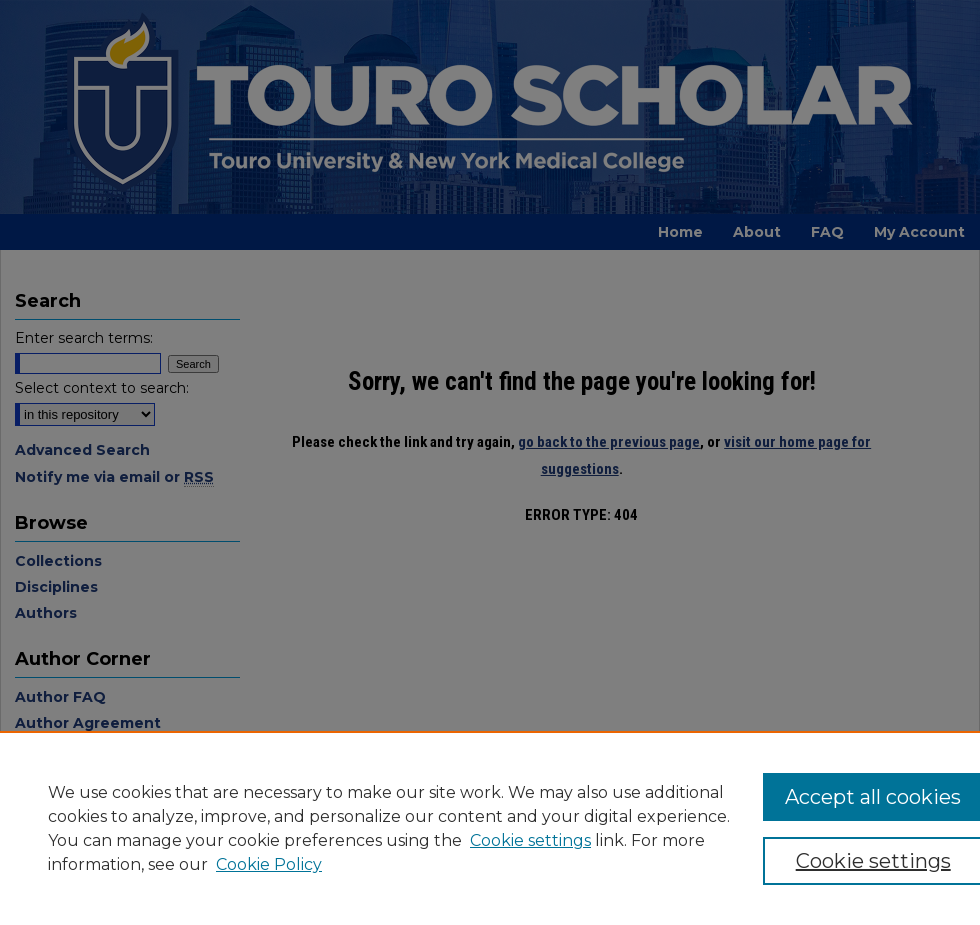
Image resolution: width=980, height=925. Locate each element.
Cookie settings (530, 840)
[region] (490, 828)
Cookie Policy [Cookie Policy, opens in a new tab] (269, 864)
